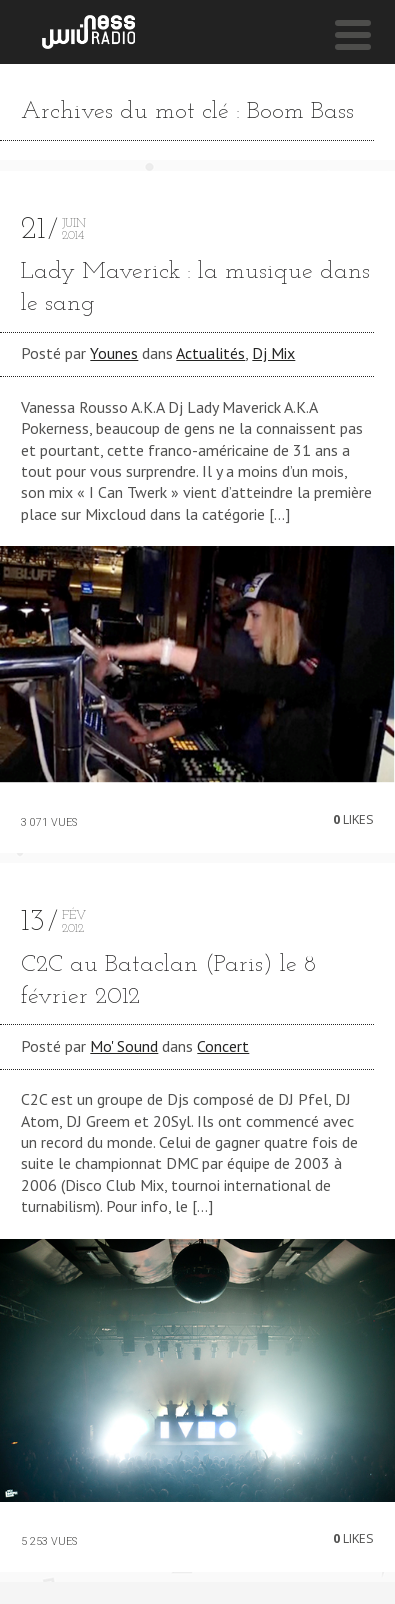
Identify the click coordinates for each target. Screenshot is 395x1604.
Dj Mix (273, 353)
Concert (223, 1046)
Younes (114, 353)
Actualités (210, 353)
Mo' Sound (124, 1046)
